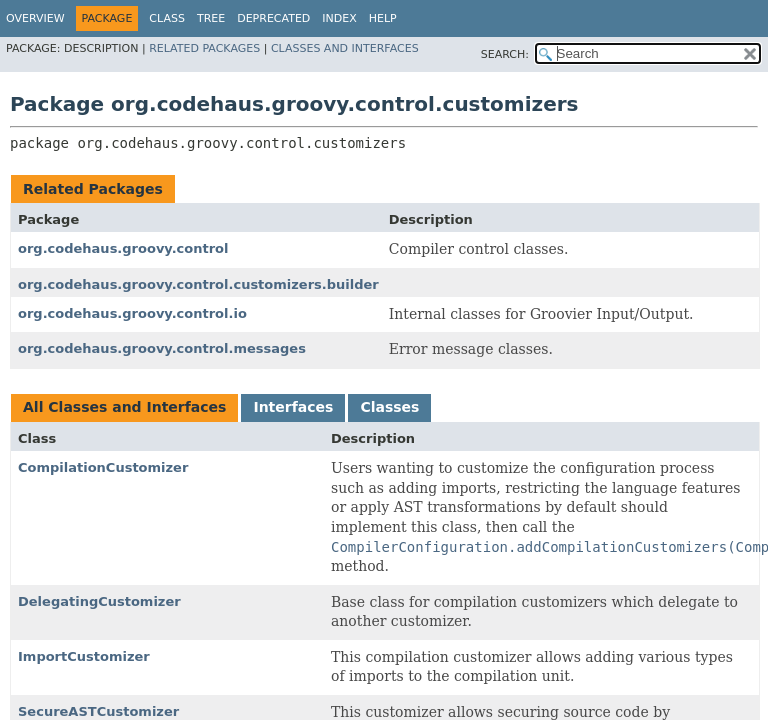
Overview (35, 18)
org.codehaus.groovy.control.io (132, 313)
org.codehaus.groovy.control (123, 248)
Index (339, 18)
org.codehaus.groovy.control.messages (162, 348)
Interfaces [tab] (293, 407)
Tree (211, 18)
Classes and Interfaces (345, 48)
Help (383, 18)
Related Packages (204, 48)
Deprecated (273, 18)
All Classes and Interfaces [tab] (124, 407)
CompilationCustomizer (103, 467)
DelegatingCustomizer (99, 601)
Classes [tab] (389, 407)
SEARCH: (505, 54)
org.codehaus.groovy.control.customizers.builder (198, 284)
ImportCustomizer (84, 656)
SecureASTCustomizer (98, 711)
